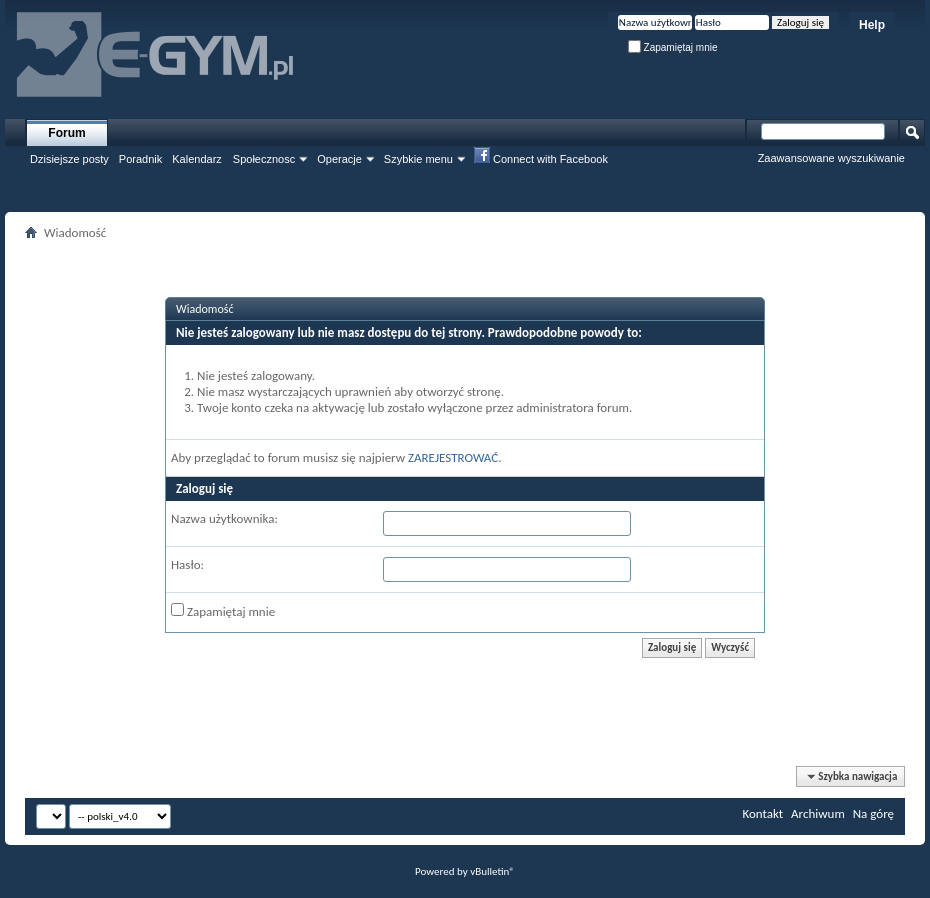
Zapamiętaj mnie (673, 47)
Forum (66, 133)
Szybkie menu (418, 159)
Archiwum (818, 813)
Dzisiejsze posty (69, 159)
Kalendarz (197, 159)
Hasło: (187, 564)
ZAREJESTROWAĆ (453, 457)
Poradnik (140, 159)
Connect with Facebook (541, 158)
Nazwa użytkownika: (224, 518)
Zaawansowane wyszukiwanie (831, 158)
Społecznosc (264, 159)
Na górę (873, 813)
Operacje (339, 159)
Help (872, 25)
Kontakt (762, 813)
